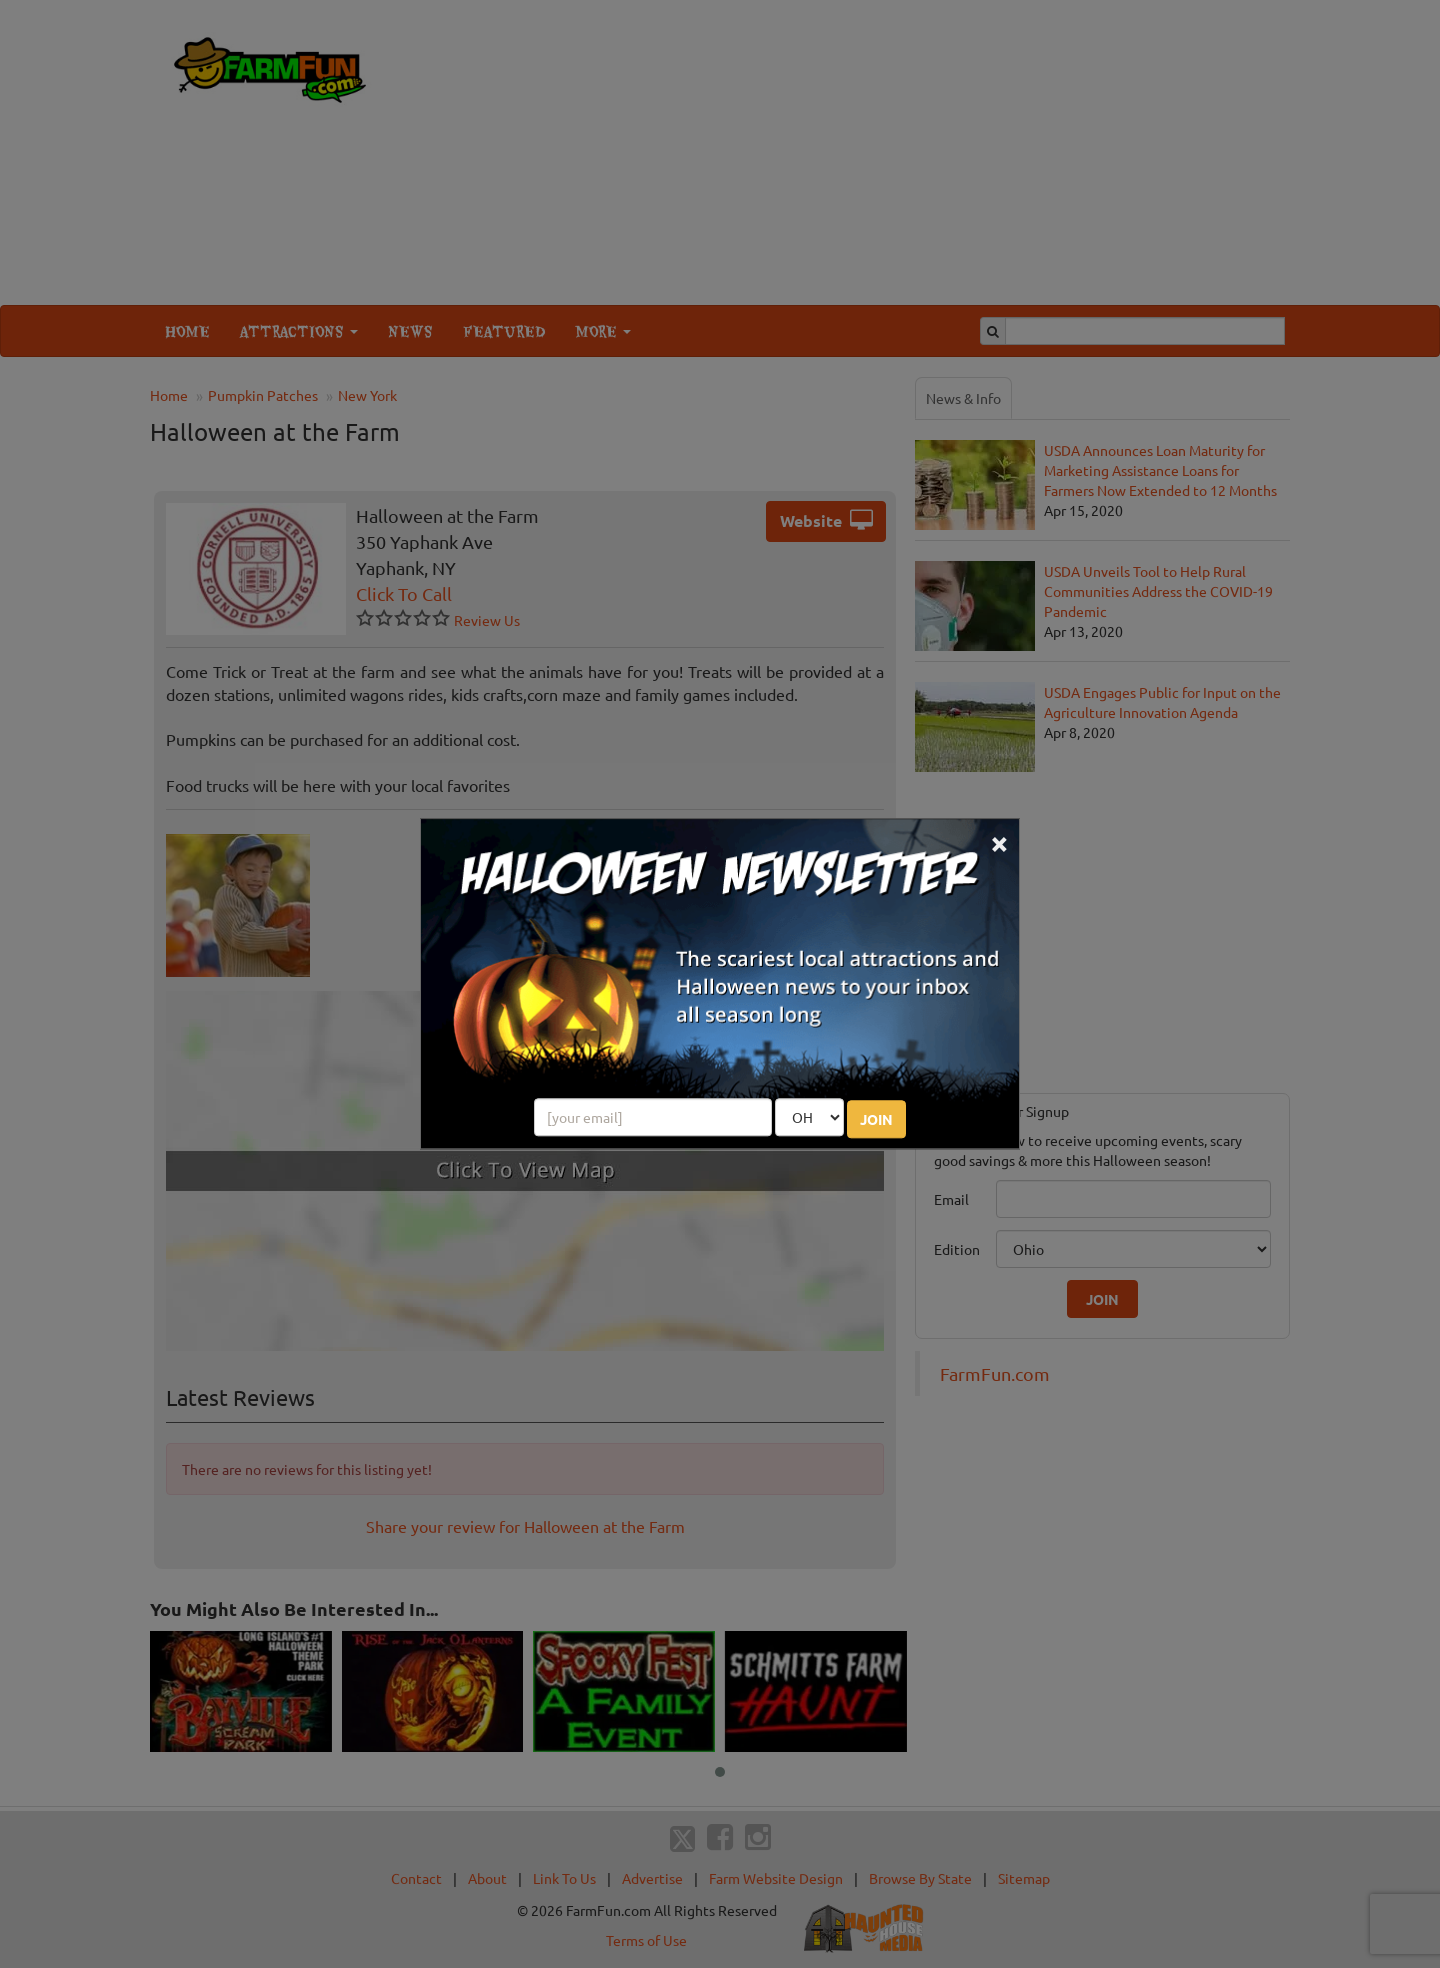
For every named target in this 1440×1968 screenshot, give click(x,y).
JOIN (876, 1120)
